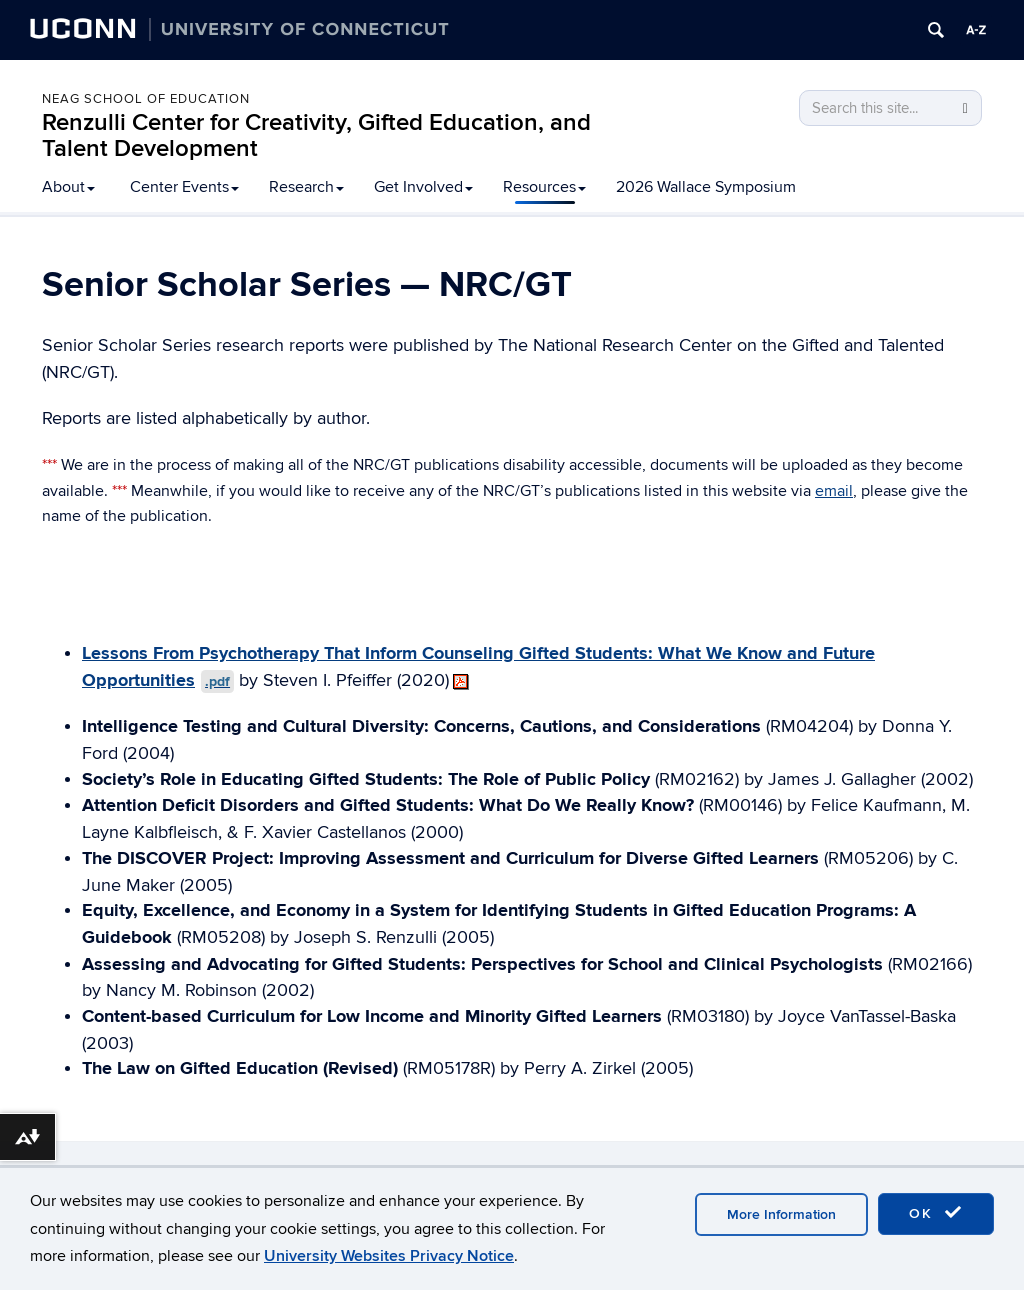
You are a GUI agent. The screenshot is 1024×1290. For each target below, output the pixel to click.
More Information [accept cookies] (781, 1214)
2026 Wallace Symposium (706, 187)
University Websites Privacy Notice (389, 1256)
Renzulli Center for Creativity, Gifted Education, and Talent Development (316, 135)
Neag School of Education (146, 99)
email (834, 491)
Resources (544, 187)
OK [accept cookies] (936, 1213)
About (68, 187)
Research (306, 187)
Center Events (184, 187)
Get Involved (423, 187)
